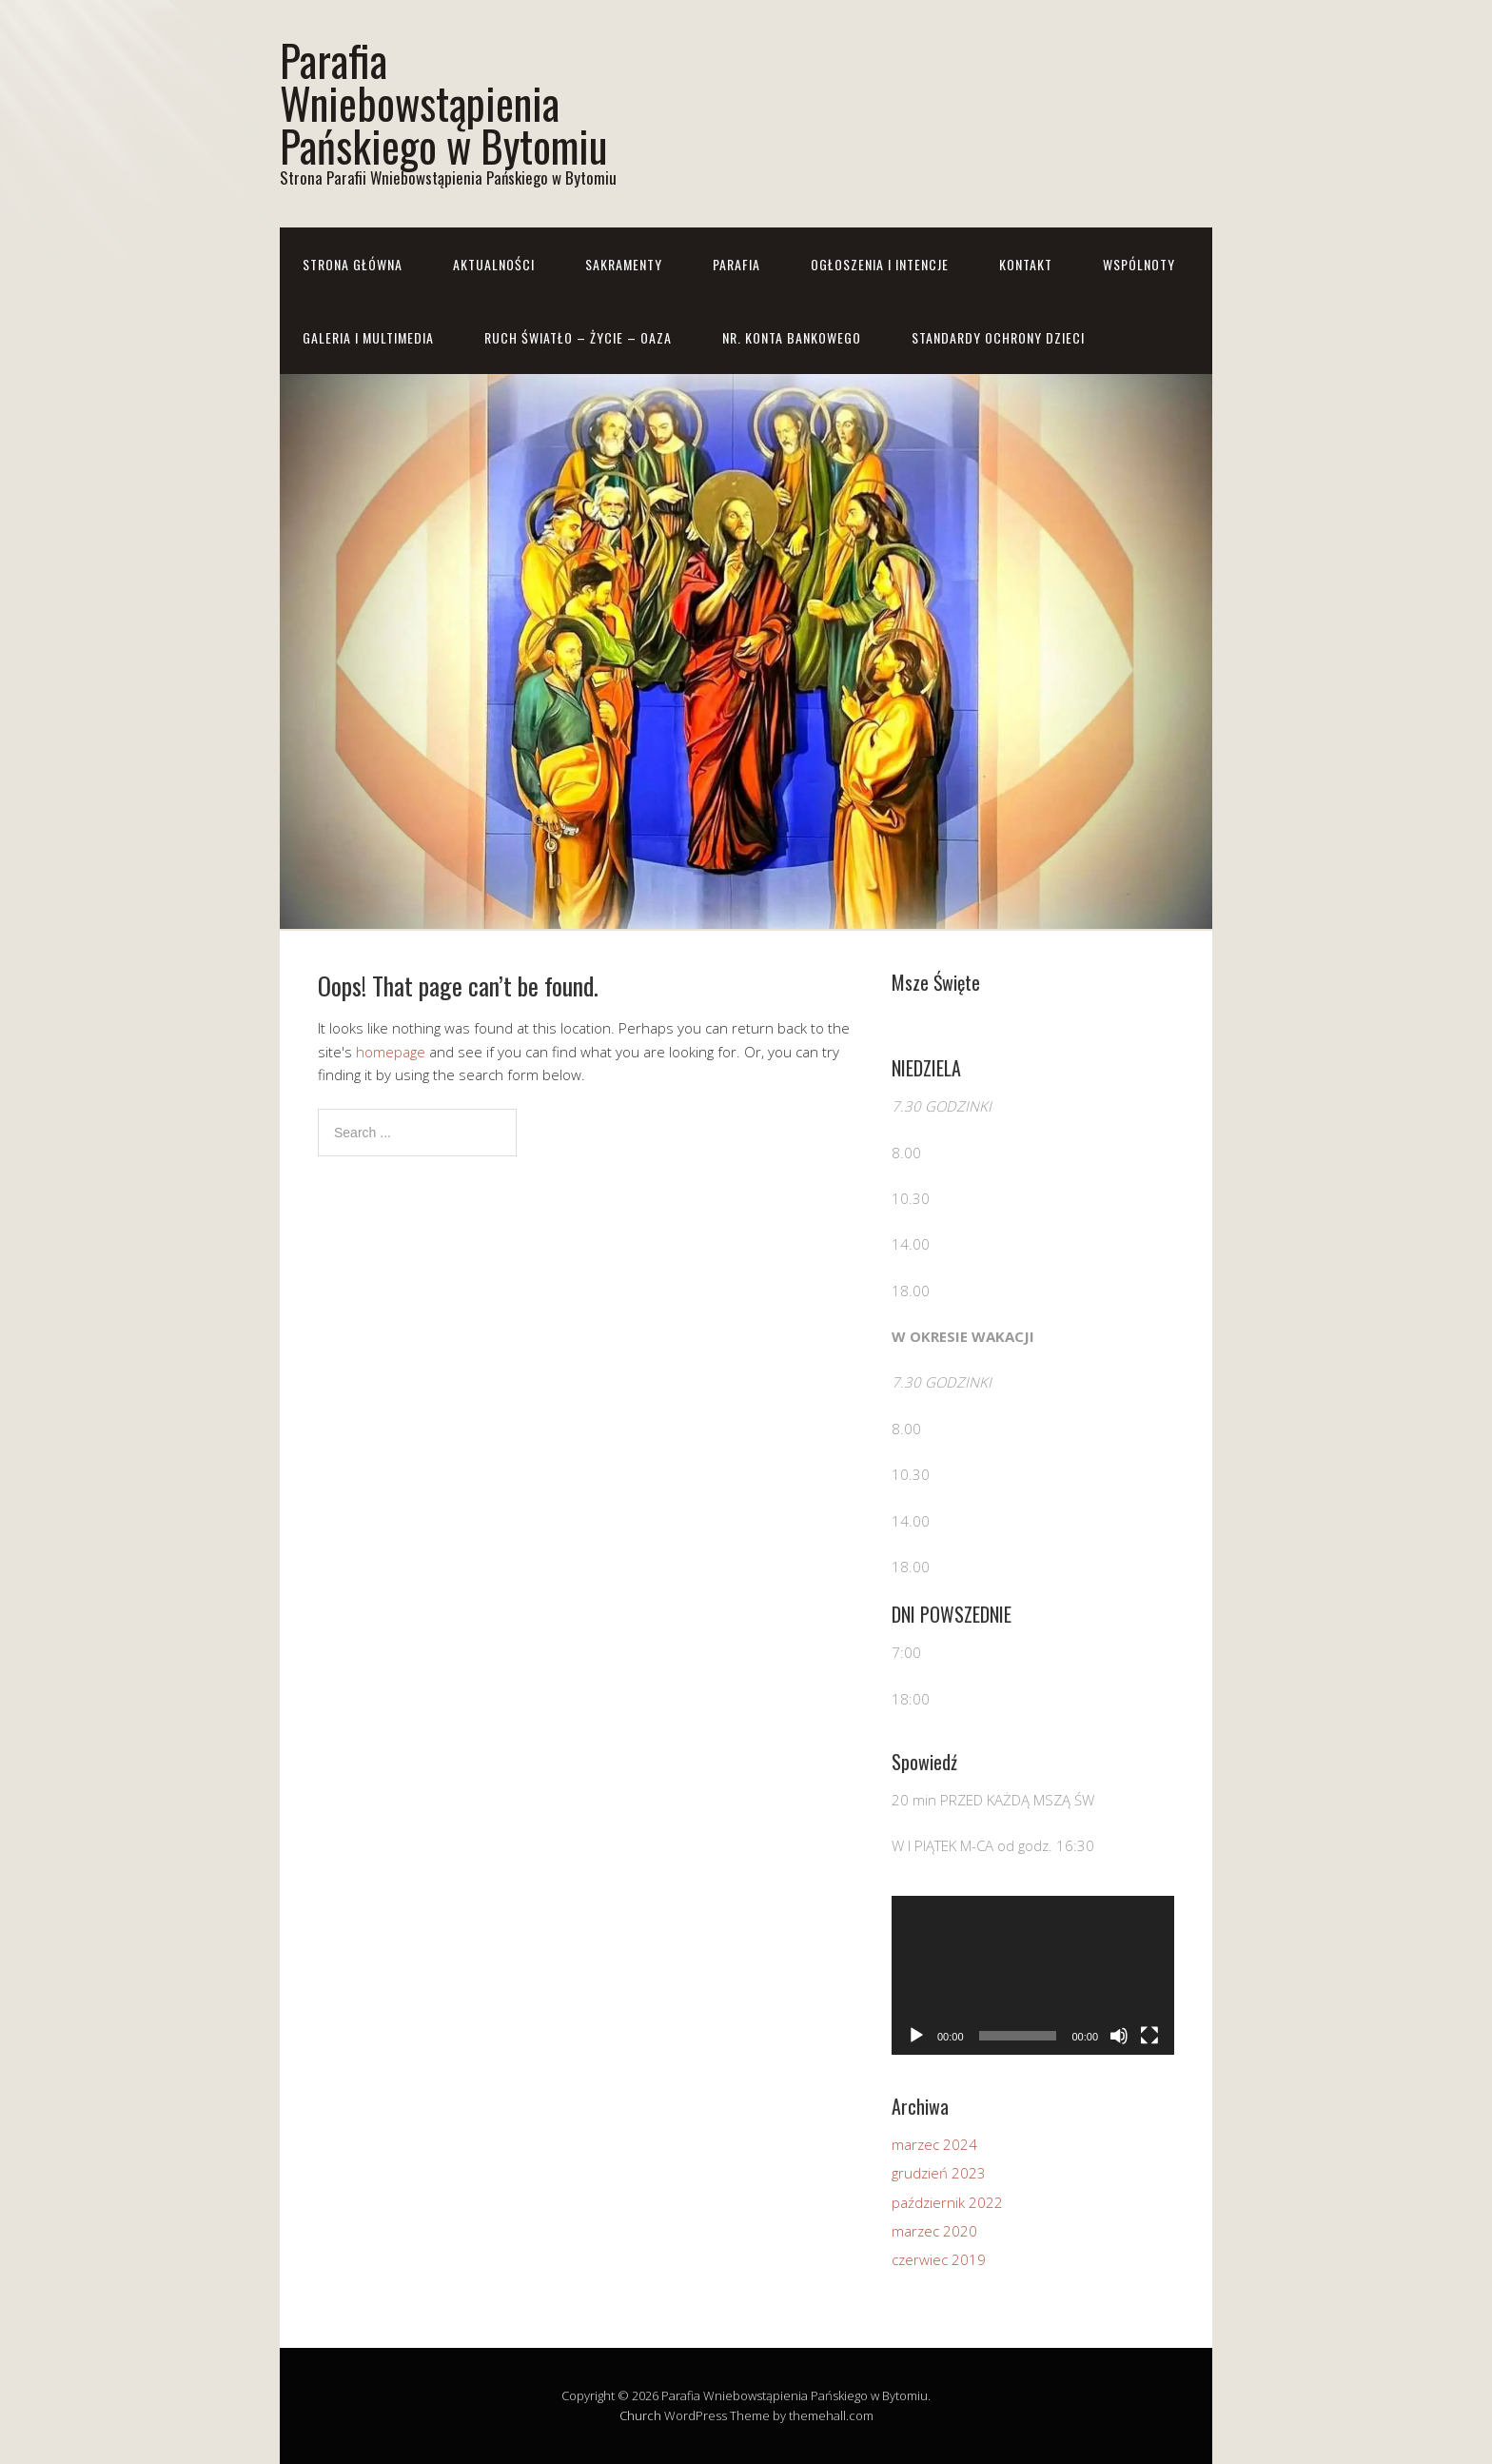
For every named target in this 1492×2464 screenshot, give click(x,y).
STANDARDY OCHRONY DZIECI (998, 337)
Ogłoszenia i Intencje (880, 264)
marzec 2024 (934, 2144)
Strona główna (352, 264)
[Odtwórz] (916, 2035)
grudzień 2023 (939, 2172)
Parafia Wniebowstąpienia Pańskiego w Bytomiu (443, 102)
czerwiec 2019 (939, 2259)
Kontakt (1025, 264)
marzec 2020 (934, 2230)
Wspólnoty (1139, 264)
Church (640, 2415)
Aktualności (494, 264)
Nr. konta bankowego (791, 337)
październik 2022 (947, 2202)
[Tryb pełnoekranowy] (1149, 2035)
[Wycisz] (1119, 2035)
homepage (390, 1051)
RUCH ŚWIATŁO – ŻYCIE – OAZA (578, 337)
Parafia (736, 264)
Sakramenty (623, 264)
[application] (1033, 1975)
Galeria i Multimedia (368, 337)
